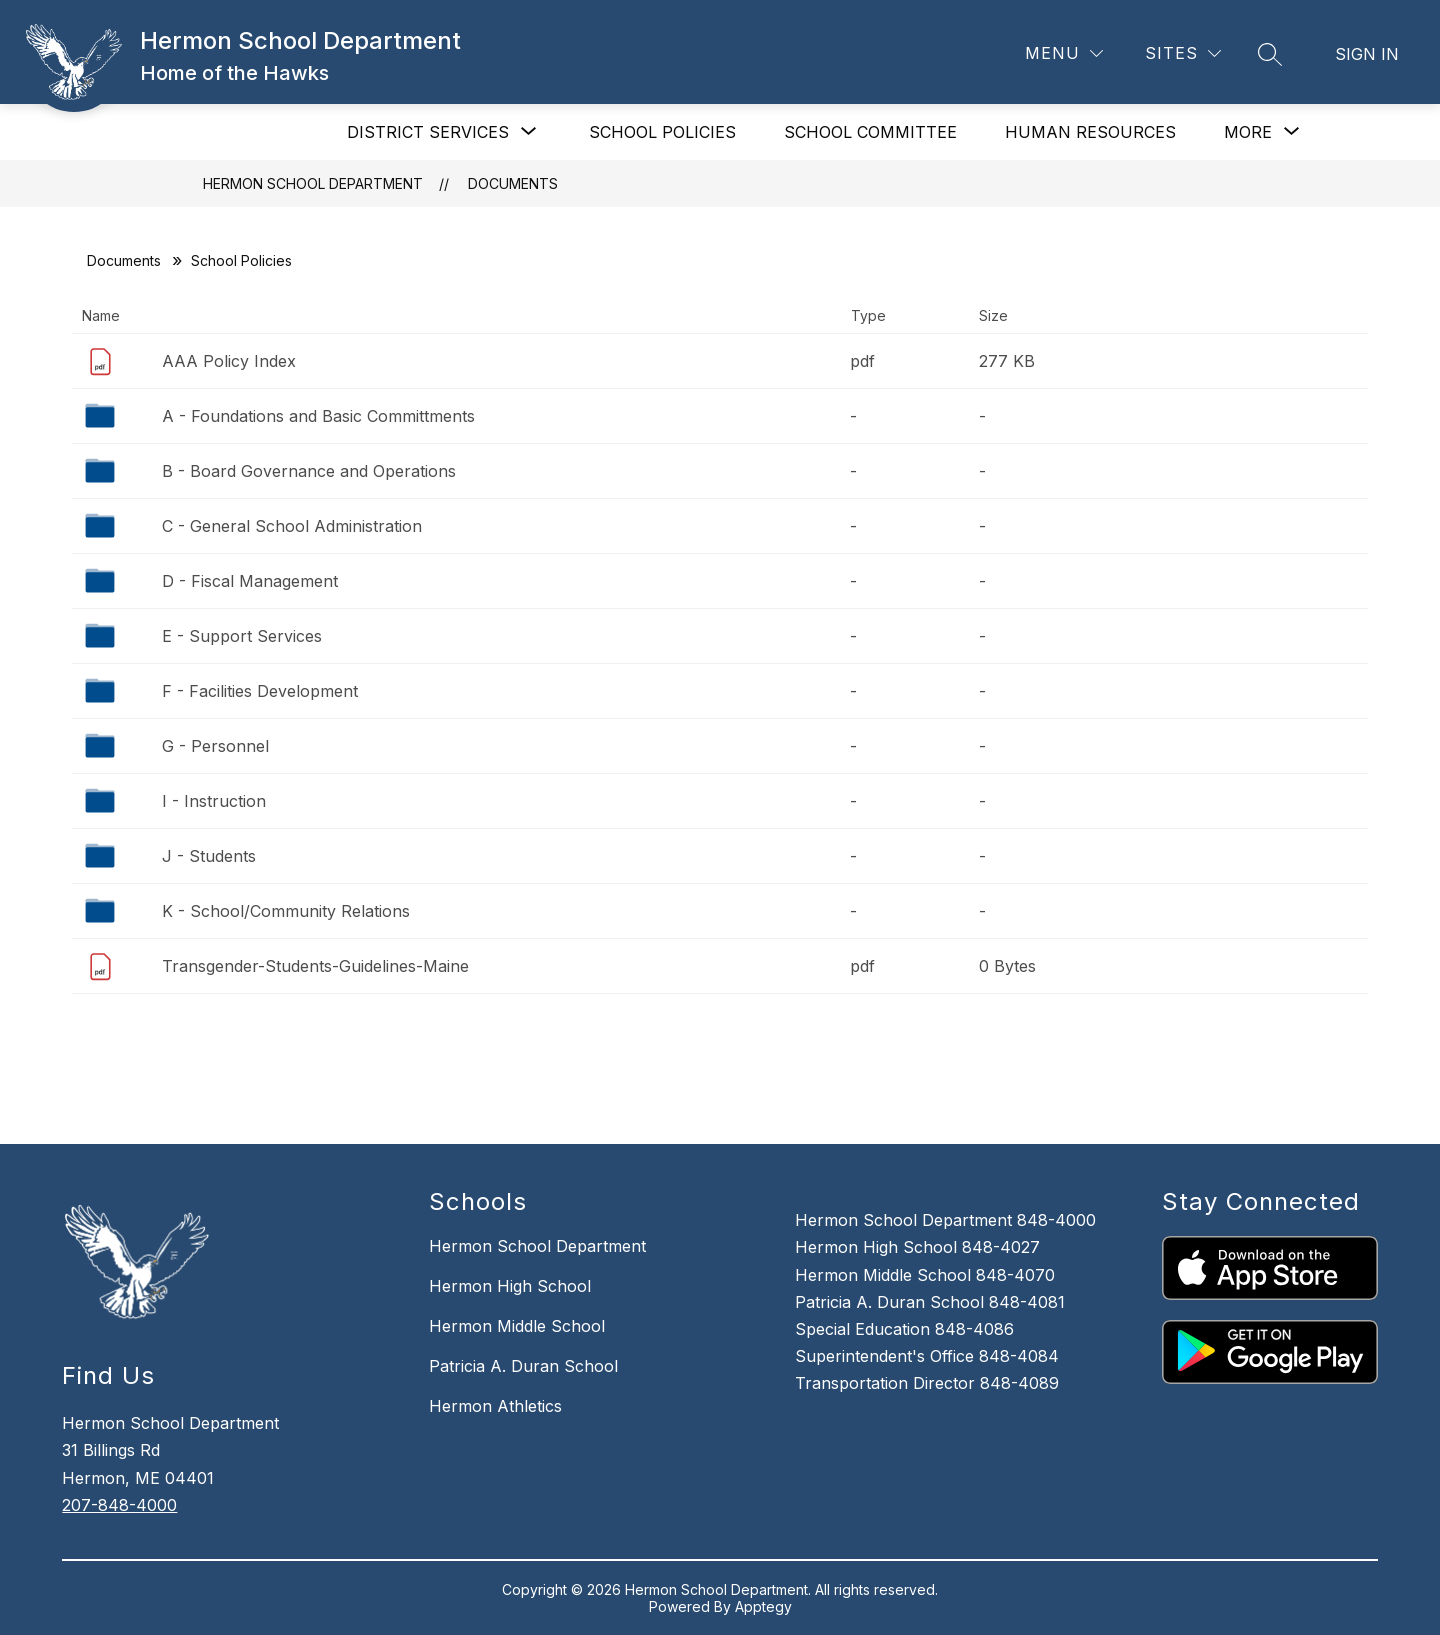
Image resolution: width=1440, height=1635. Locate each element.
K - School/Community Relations (286, 911)
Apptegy (763, 1606)
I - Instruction (214, 801)
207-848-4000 (119, 1505)
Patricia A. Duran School (523, 1366)
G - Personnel (215, 746)
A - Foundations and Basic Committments (318, 416)
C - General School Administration (292, 526)
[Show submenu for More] (1248, 132)
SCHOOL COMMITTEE (870, 132)
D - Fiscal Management (250, 581)
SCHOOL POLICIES (662, 132)
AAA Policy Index (229, 361)
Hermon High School (510, 1286)
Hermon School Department (313, 183)
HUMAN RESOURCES (1090, 132)
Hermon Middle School (517, 1326)
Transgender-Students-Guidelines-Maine (315, 966)
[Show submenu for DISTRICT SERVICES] (428, 132)
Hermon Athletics (495, 1406)
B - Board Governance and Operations (309, 471)
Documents (513, 183)
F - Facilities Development (260, 691)
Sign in (1367, 54)
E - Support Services (242, 636)
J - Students (209, 856)
